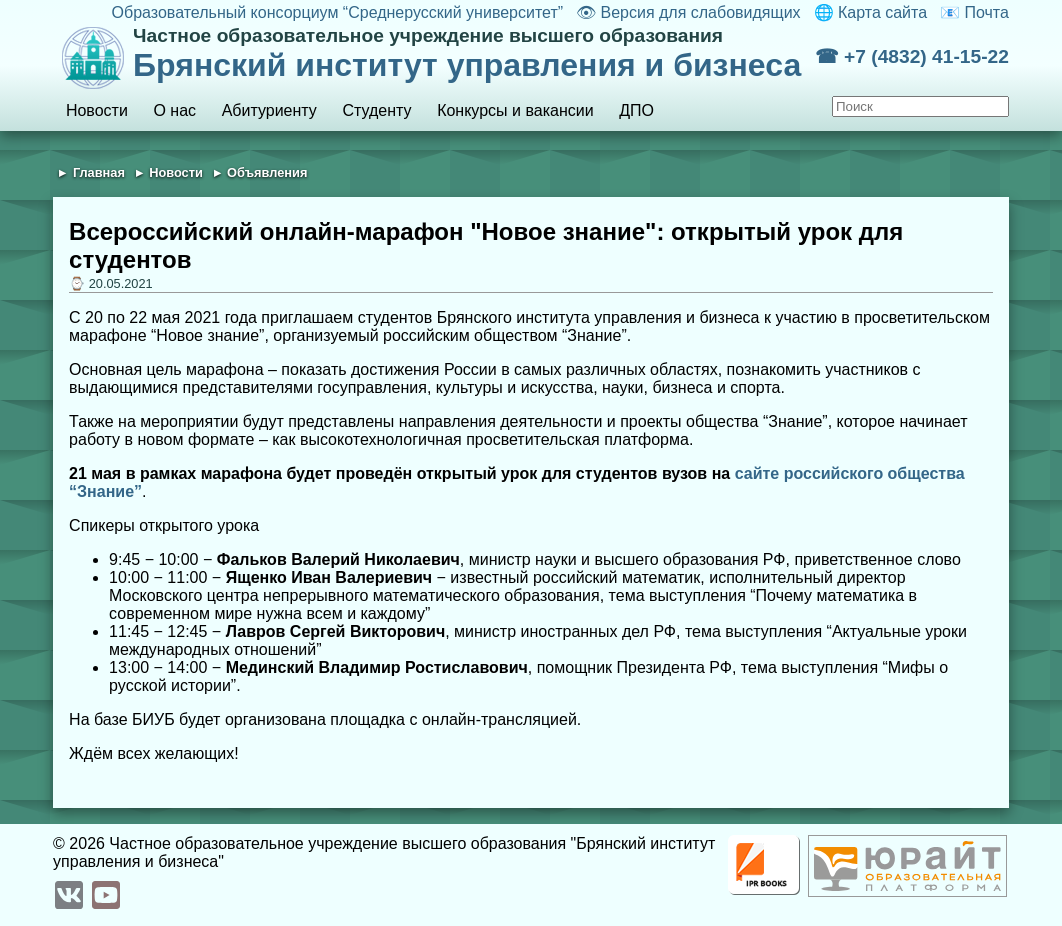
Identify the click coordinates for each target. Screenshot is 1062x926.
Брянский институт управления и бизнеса (474, 54)
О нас (174, 110)
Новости (97, 110)
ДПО (636, 110)
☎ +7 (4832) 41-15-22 (912, 56)
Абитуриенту (269, 110)
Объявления (267, 172)
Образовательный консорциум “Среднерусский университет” (338, 12)
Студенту (376, 110)
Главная (99, 172)
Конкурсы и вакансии (515, 110)
